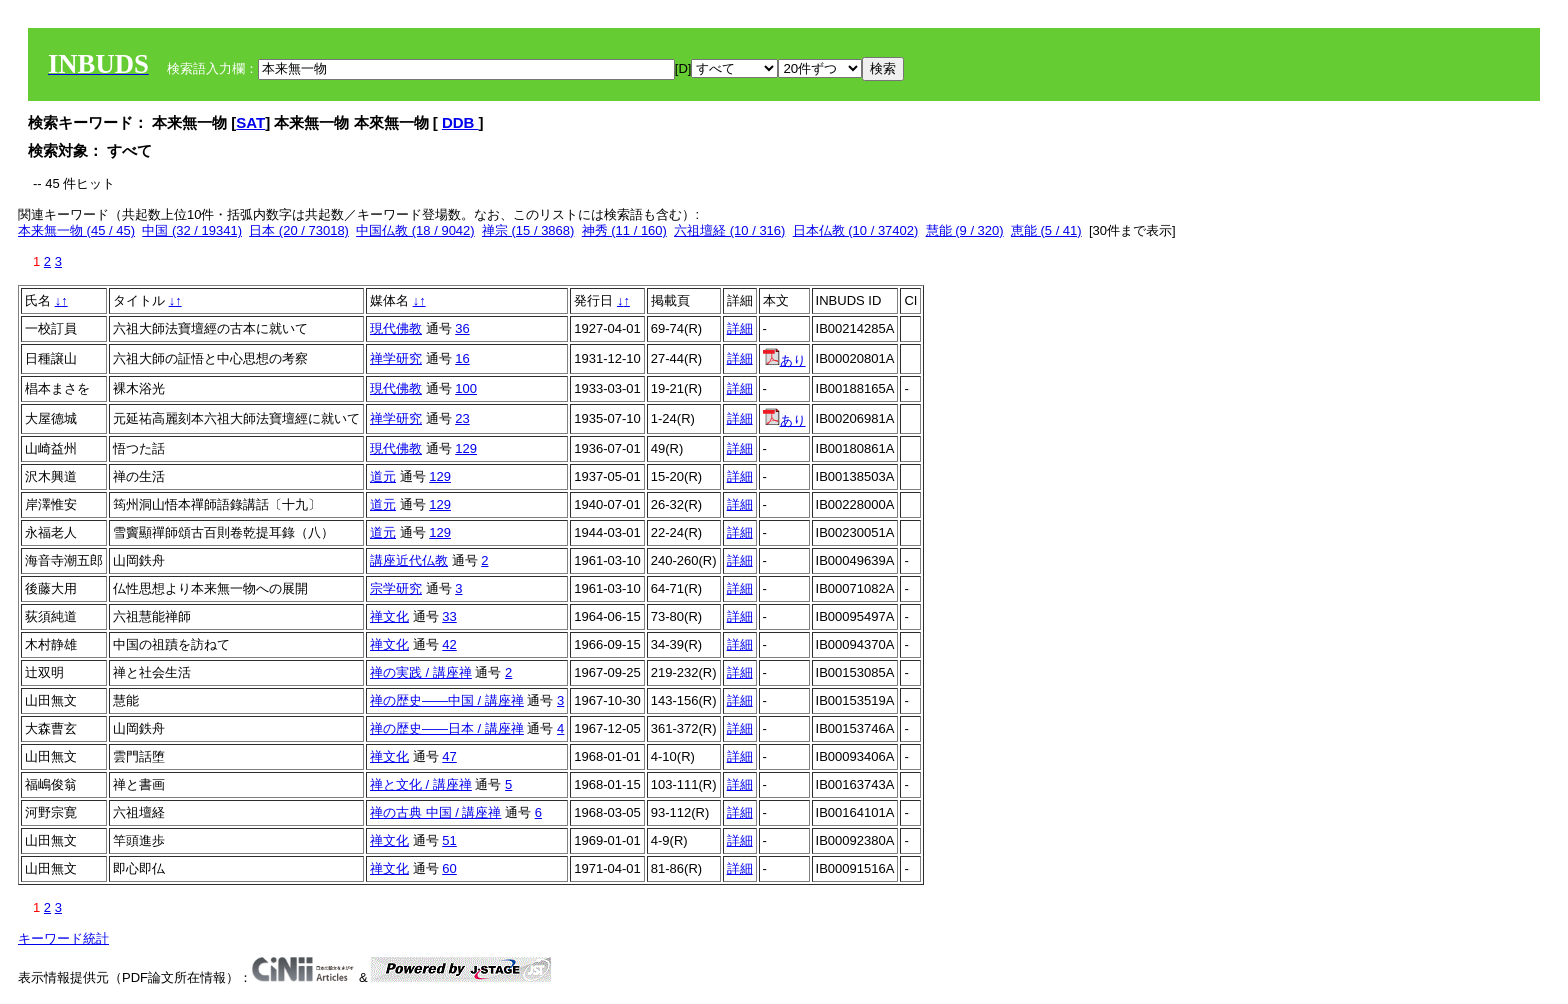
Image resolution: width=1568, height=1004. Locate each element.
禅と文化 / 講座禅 (421, 784)
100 (466, 388)
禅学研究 (396, 358)
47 (449, 756)
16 (462, 358)
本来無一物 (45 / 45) (76, 230)
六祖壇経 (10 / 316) (729, 230)
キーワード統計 (63, 938)
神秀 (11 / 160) (624, 230)
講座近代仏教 (409, 560)
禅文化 (389, 616)
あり (784, 360)
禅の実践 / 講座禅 (421, 672)
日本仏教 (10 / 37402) (856, 230)
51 (449, 840)
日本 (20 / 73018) (299, 230)
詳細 (740, 328)
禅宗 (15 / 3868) (528, 230)
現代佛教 (396, 328)
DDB (460, 122)
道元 (383, 476)
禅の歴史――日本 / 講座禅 (447, 728)
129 (466, 448)
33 (449, 616)
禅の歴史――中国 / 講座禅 (447, 700)
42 (449, 644)
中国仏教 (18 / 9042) (415, 230)
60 (449, 868)
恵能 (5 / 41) (1046, 230)
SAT (250, 122)
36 (462, 328)
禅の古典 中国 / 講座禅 (435, 812)
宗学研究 (396, 588)
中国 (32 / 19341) (192, 230)
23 (462, 418)
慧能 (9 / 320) (965, 230)
